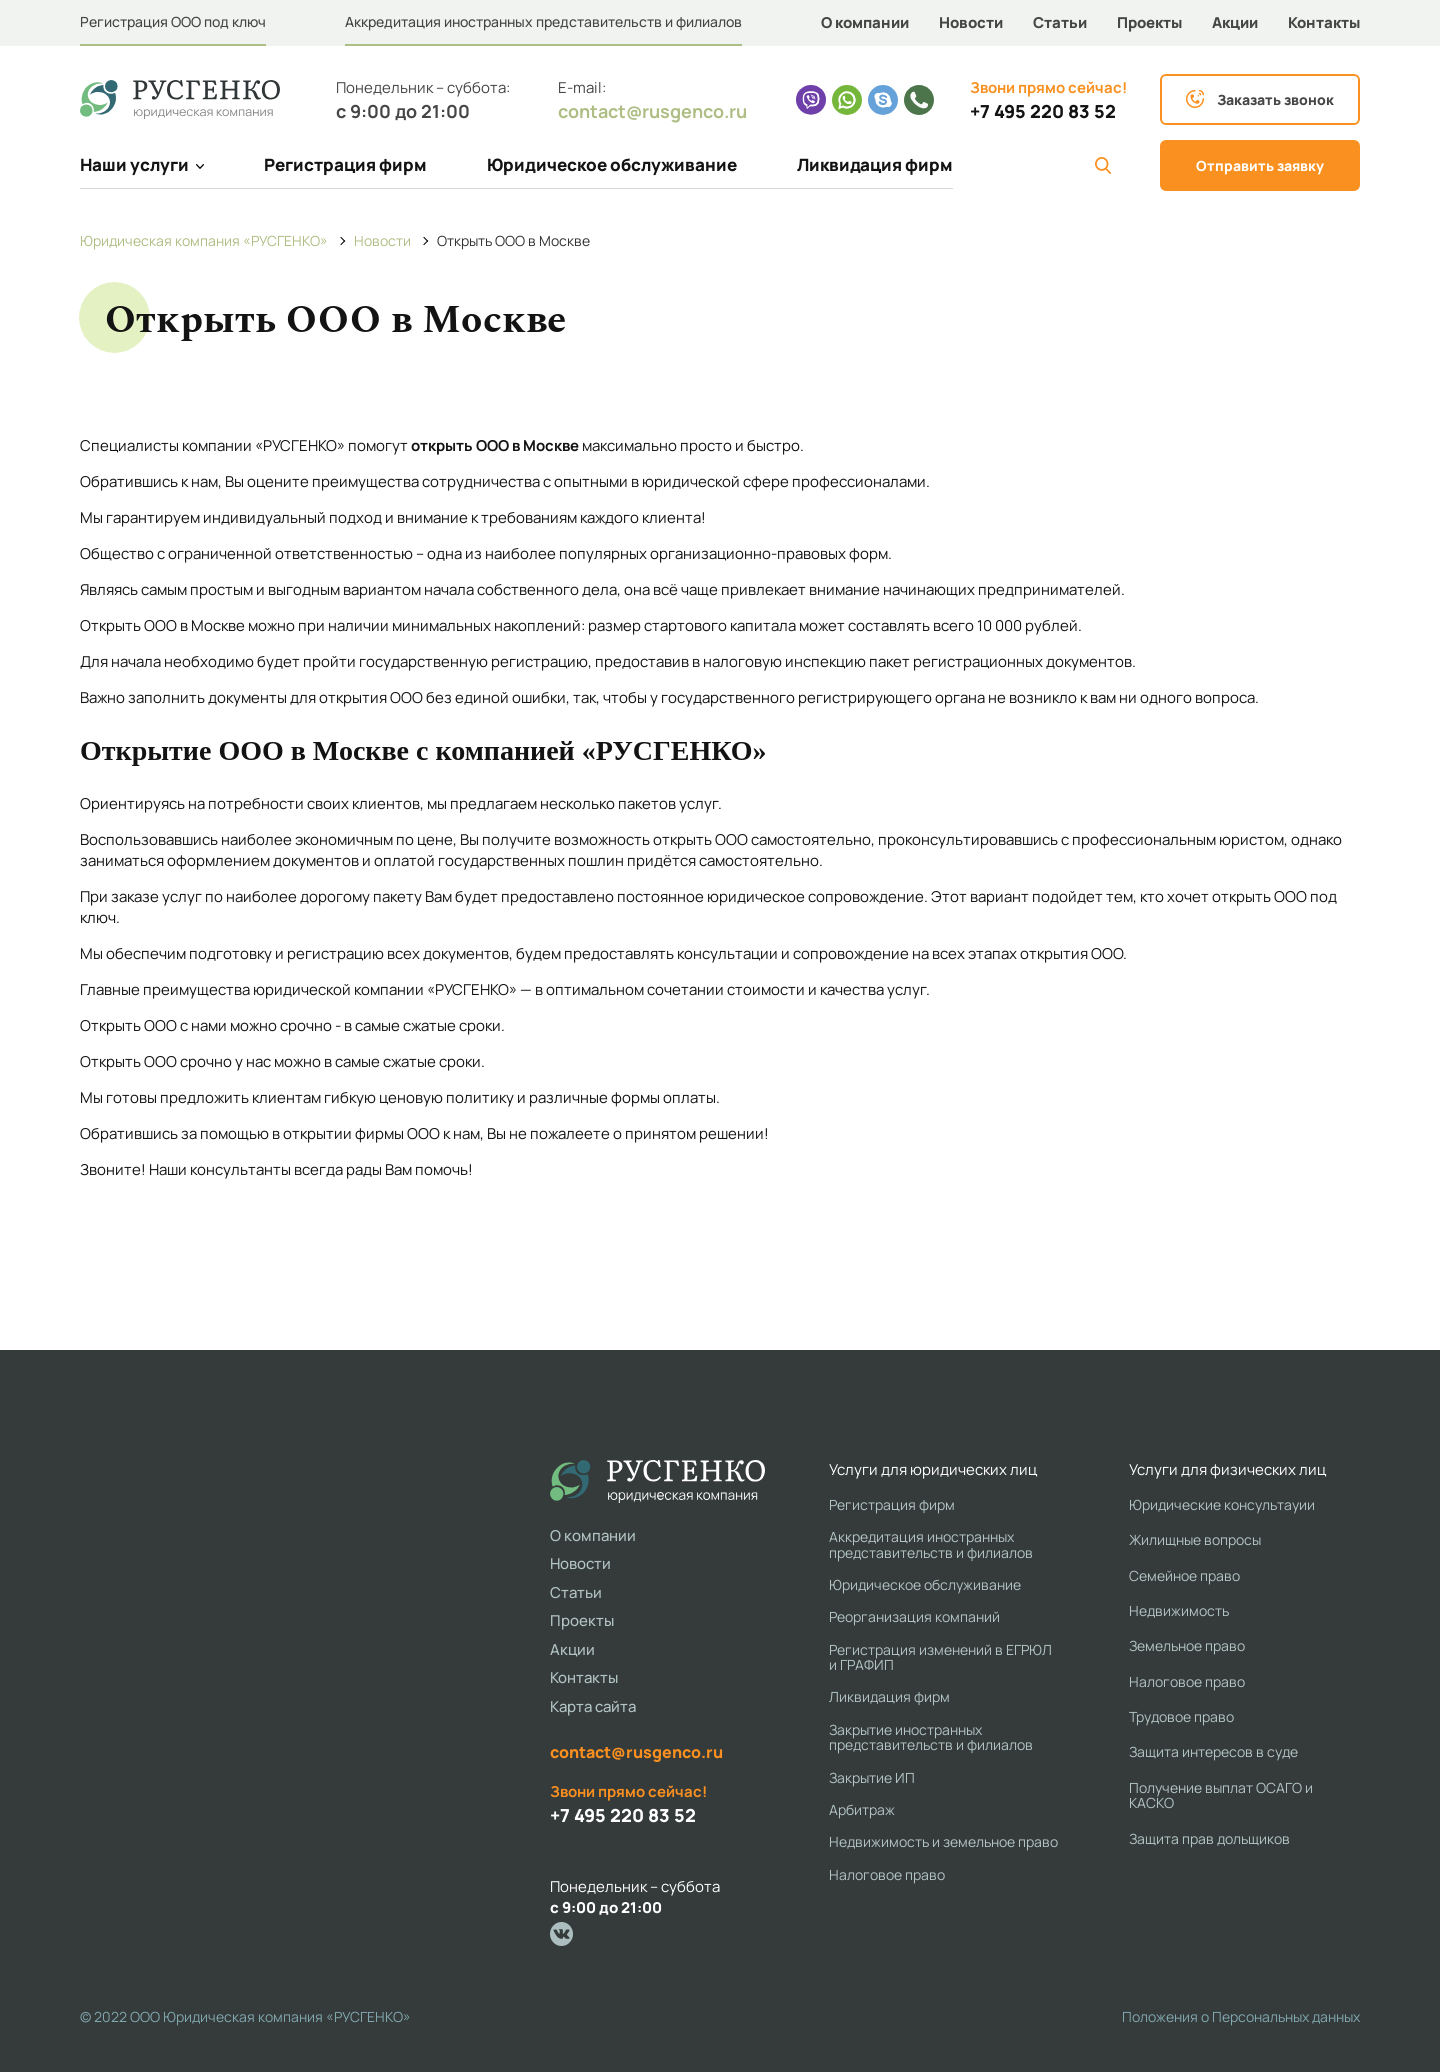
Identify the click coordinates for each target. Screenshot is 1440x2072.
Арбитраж (862, 1809)
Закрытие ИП (872, 1777)
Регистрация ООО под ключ (173, 21)
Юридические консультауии (1222, 1504)
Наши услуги (142, 164)
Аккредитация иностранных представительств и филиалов (543, 21)
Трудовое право (1181, 1716)
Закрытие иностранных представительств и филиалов (931, 1737)
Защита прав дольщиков (1209, 1838)
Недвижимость (1179, 1610)
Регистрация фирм (345, 164)
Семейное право (1184, 1575)
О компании (865, 22)
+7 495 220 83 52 (1043, 111)
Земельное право (1187, 1645)
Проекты (1149, 22)
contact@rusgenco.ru (652, 111)
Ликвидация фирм (875, 164)
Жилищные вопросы (1195, 1539)
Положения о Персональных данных (1241, 2016)
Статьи (1060, 22)
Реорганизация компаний (914, 1616)
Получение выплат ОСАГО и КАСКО (1221, 1795)
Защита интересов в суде (1213, 1751)
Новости (971, 22)
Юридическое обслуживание (612, 164)
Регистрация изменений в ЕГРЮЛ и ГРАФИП (940, 1657)
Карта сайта (593, 1706)
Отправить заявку (1260, 165)
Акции (1235, 22)
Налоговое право (887, 1874)
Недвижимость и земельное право (943, 1841)
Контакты (1324, 22)
